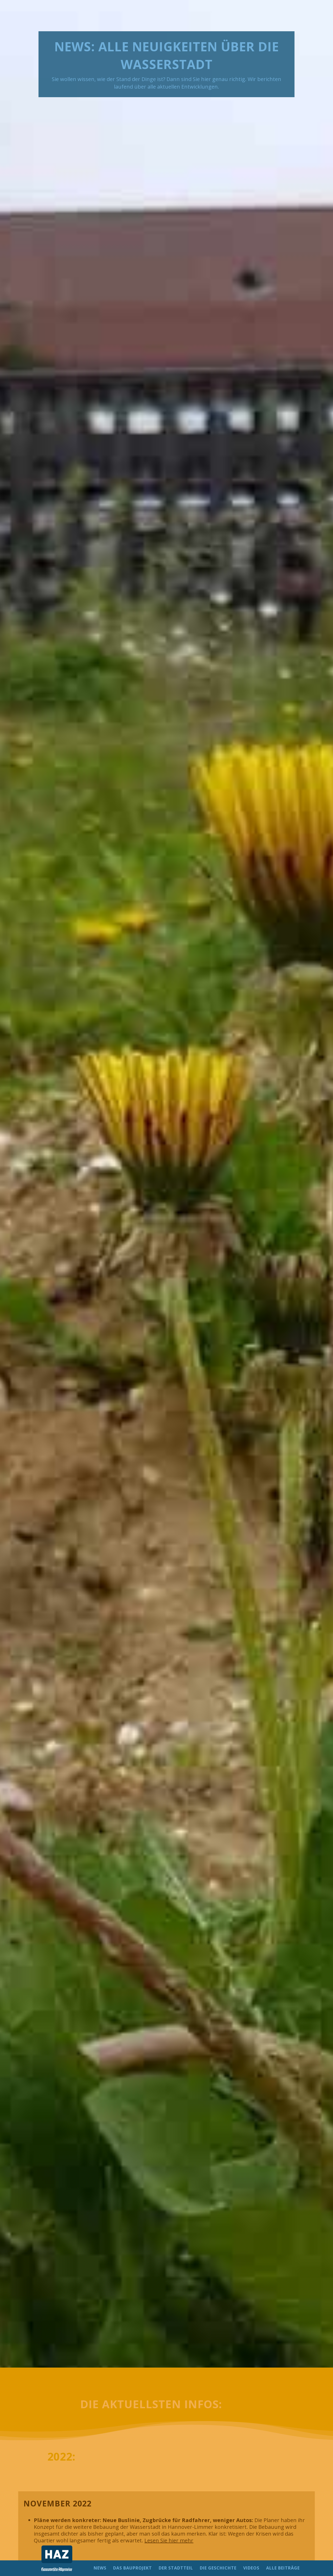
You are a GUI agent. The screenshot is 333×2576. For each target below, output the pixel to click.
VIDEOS (251, 2568)
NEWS (100, 2568)
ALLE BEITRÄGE (283, 2568)
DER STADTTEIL (176, 2568)
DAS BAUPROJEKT (132, 2568)
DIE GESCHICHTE (218, 2568)
